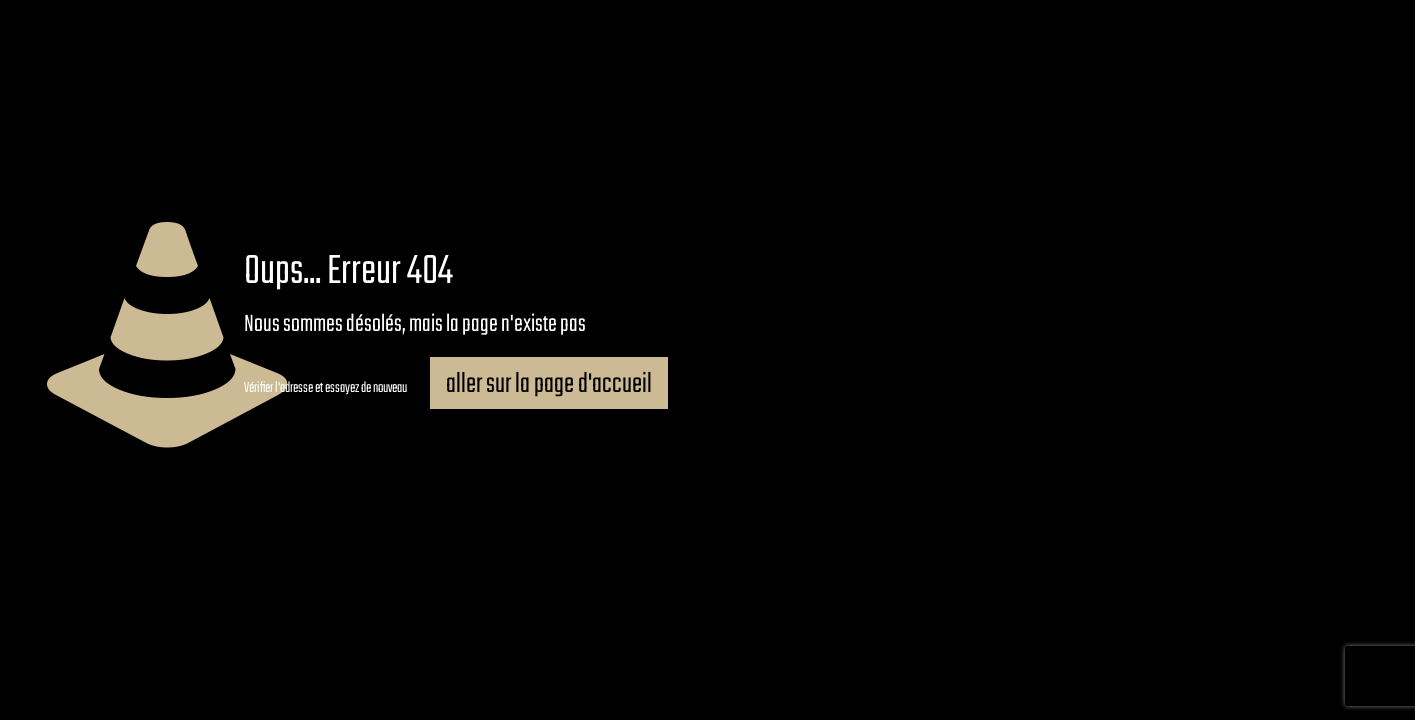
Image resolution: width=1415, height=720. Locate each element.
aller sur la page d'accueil (549, 384)
